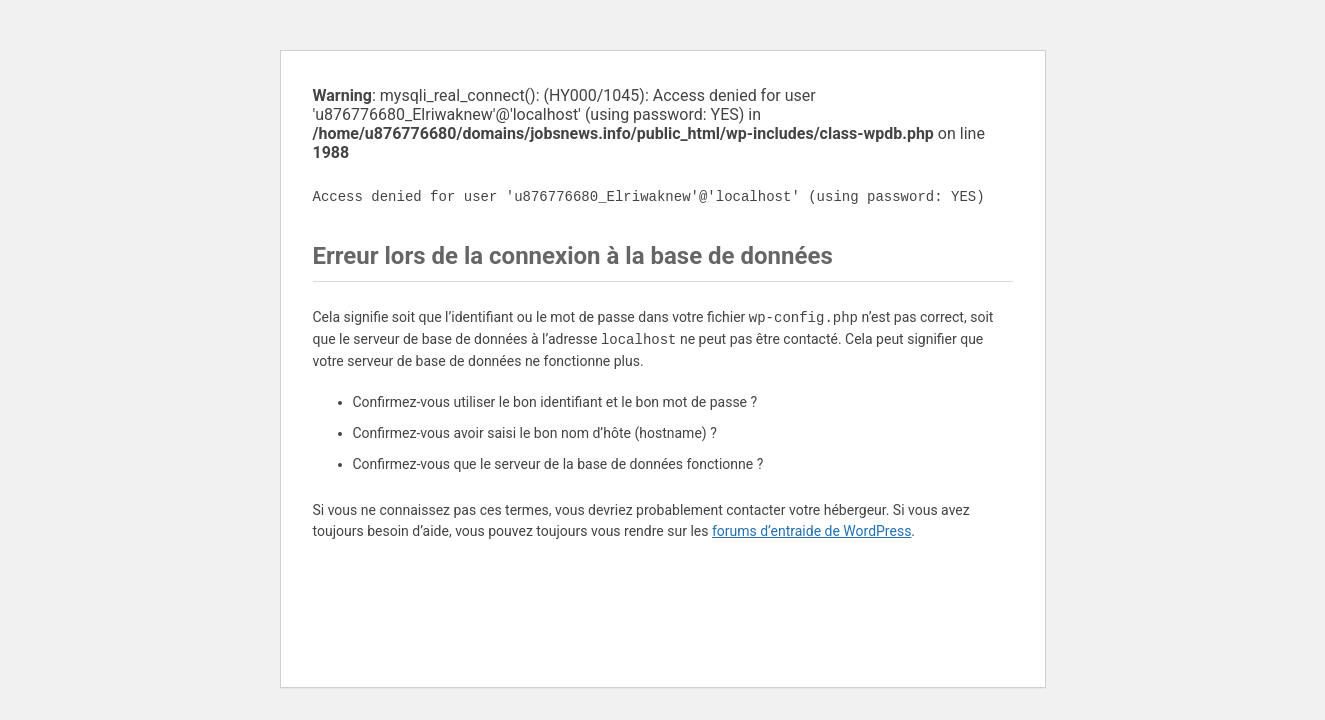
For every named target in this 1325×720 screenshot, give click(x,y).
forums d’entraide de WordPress (811, 531)
